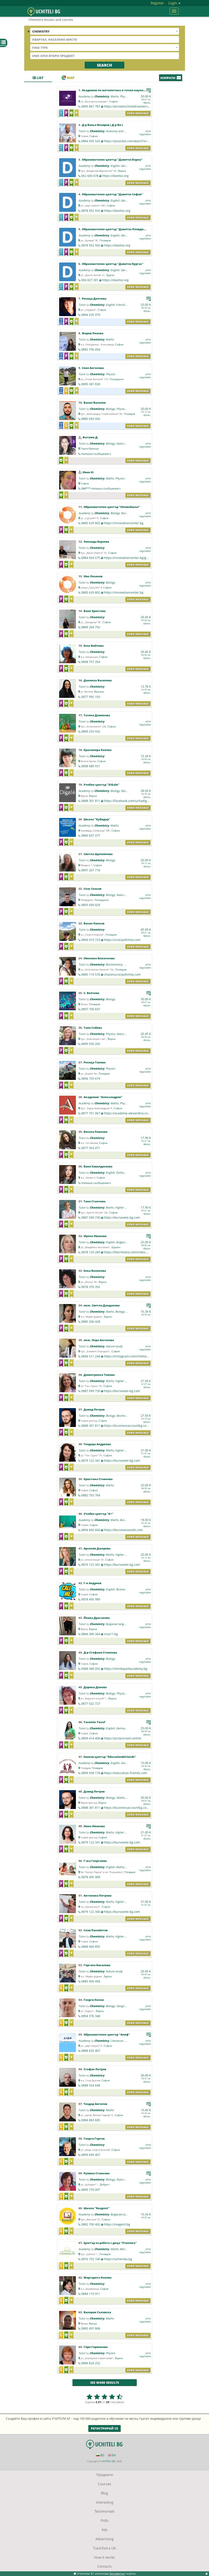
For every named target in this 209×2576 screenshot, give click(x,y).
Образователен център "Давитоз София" (112, 194)
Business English (126, 1589)
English (114, 166)
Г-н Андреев (92, 1583)
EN (111, 2455)
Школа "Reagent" (97, 2208)
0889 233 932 (90, 731)
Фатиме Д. (90, 437)
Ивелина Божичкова (99, 958)
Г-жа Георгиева (95, 1861)
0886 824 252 (90, 2363)
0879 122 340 (90, 1912)
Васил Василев (95, 402)
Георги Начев (94, 2000)
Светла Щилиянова (98, 854)
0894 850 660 (90, 1530)
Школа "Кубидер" (97, 819)
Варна (122, 171)
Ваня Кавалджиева (98, 1166)
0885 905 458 (90, 1981)
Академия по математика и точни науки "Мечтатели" (123, 90)
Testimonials (105, 2511)
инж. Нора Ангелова (99, 1340)
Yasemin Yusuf (94, 1722)
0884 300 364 (90, 1634)
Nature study (124, 443)
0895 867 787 (90, 106)
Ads (105, 2529)
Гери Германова (96, 2347)
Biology (110, 409)
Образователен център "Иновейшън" (112, 507)
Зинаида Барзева (96, 541)
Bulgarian (127, 791)
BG (100, 2455)
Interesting (104, 2502)
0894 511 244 (90, 1356)
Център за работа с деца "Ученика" (110, 2243)
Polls (104, 2520)
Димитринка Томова (99, 1375)
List (38, 78)
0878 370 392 (90, 1287)
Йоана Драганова (97, 1618)
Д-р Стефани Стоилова (100, 1652)
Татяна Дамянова (97, 715)
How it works (104, 2557)
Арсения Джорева (97, 1548)
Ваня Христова (94, 611)
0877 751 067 (90, 1113)
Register (157, 3)
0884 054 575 (90, 558)
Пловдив (105, 240)
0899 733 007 (90, 2190)
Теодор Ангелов (95, 2104)
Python (120, 1173)
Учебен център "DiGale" (101, 785)
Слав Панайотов (96, 1930)
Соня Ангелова (93, 368)
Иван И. (88, 472)
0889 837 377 (90, 835)
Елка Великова (95, 1271)
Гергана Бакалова (97, 1965)
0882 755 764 (90, 1495)
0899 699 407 (90, 2155)
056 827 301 (89, 280)
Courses (104, 2484)
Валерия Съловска (97, 2312)
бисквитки (117, 2574)
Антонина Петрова (97, 1895)
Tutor (82, 131)
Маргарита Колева (97, 2277)
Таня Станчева (94, 1201)
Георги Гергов (94, 2138)
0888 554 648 (90, 2085)
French (120, 305)
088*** (101, 488)
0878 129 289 (90, 1252)
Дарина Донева (95, 1687)
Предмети (104, 2474)
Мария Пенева (92, 333)
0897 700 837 (90, 1009)
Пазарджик (117, 379)
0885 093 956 (90, 419)
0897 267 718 (90, 870)
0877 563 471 (90, 1148)
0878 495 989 (90, 1599)
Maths (114, 96)
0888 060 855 (90, 1947)
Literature (116, 2041)
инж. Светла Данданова (102, 1305)
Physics (124, 96)
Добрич (104, 2184)
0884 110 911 (90, 2294)
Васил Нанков (94, 923)
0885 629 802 (90, 523)
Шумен (115, 1247)
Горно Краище (90, 448)
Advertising (104, 2539)
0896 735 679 (90, 1078)
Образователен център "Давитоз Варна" (112, 159)
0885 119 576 (90, 974)
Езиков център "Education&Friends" (110, 1757)
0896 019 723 (90, 940)
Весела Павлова (95, 1132)
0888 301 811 (90, 801)
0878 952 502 (90, 245)
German (126, 166)
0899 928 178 (90, 1773)
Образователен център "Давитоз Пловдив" (114, 229)
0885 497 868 (90, 2328)
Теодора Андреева (97, 1444)
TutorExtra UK (104, 2548)
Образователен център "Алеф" (107, 2034)
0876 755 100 (90, 2259)
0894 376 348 (90, 2016)
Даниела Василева (98, 680)
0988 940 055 (90, 1669)
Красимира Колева (97, 750)
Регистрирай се (104, 2428)
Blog (104, 2493)
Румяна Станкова (97, 2173)
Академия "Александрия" (103, 1097)
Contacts (104, 2566)
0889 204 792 (90, 627)
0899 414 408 (90, 1738)
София (113, 101)
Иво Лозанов (93, 576)
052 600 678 (89, 176)
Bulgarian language (118, 1624)
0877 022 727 (90, 1703)
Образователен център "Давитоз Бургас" (112, 264)
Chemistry (101, 96)
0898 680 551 (90, 766)
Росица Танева (94, 1062)
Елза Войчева (94, 646)
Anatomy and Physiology (122, 131)
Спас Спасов (92, 889)
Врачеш (99, 691)
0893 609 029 (90, 905)
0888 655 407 (90, 2051)
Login (174, 3)
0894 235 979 (90, 315)
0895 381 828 (90, 384)
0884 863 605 (90, 2120)
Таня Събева (93, 1028)
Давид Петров (94, 1409)
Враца (93, 2323)
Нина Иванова (94, 1826)
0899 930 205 (90, 1044)
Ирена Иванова (95, 1236)
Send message (138, 113)
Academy (84, 96)
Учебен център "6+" (98, 1514)
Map (68, 78)
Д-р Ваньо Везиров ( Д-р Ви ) (102, 125)
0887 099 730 (90, 1217)
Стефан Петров (95, 2069)
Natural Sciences (126, 1034)
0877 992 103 (90, 697)
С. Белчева (91, 993)
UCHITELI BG (108, 2461)
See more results (104, 2382)
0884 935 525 (90, 141)
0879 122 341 (90, 1460)
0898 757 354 (90, 662)
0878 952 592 (90, 211)
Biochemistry (114, 964)
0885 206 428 (90, 1321)
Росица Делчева (94, 298)
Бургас (111, 275)
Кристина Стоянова (98, 1479)
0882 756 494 (90, 349)
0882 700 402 (90, 2224)
